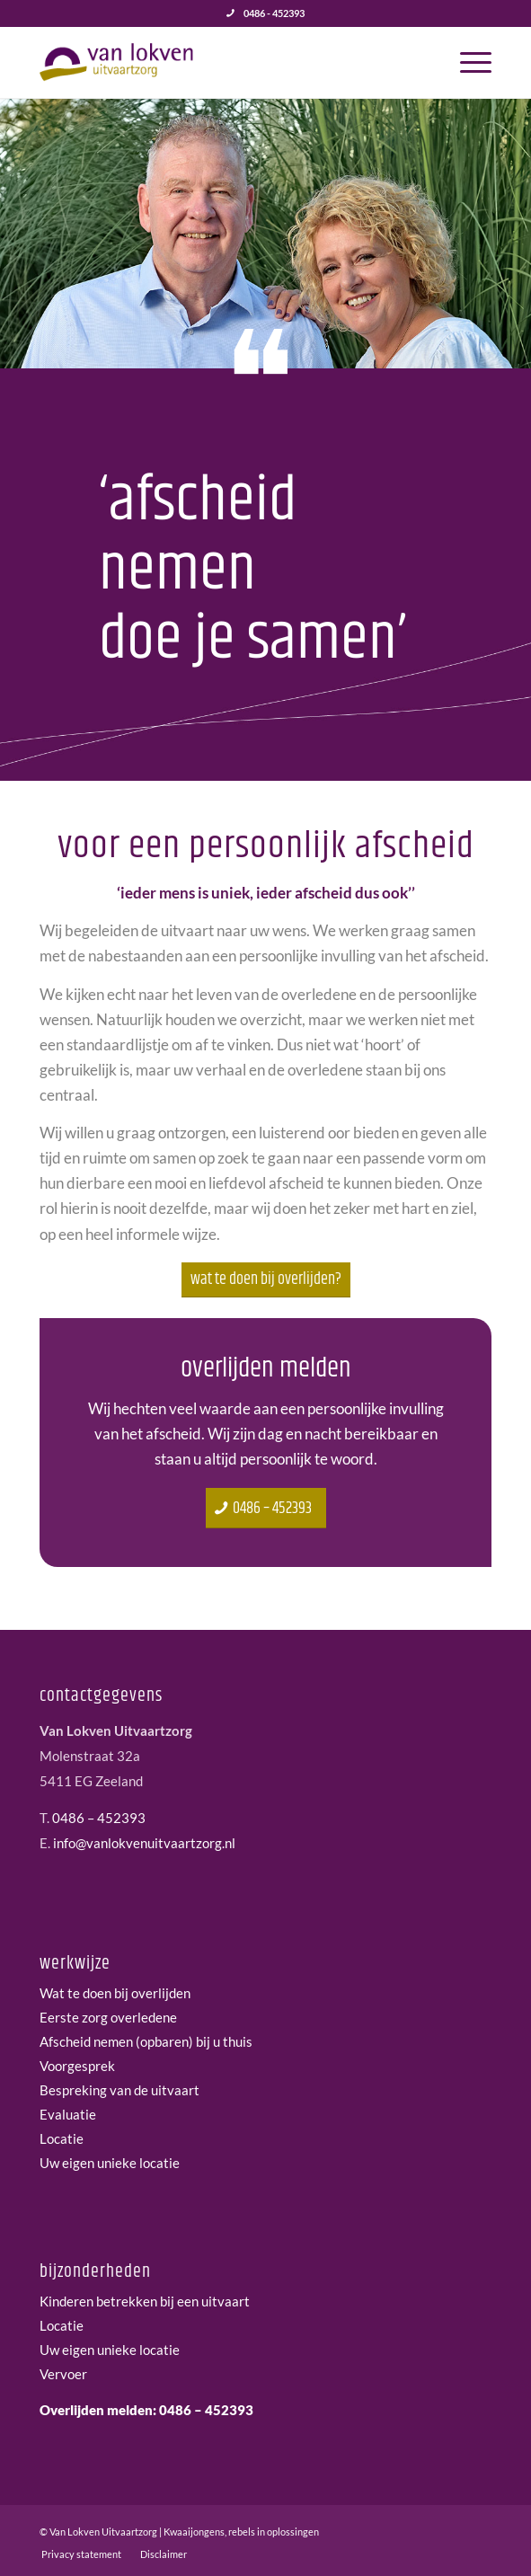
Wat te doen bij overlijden (115, 1993)
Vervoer (63, 2374)
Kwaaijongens (194, 2531)
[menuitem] (466, 62)
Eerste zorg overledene (108, 2017)
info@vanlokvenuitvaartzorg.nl (144, 1843)
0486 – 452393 (99, 1818)
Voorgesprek (77, 2066)
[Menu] (466, 62)
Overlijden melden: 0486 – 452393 (146, 2410)
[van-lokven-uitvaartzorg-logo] (220, 62)
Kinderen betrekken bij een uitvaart (145, 2301)
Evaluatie (68, 2114)
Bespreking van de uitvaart (119, 2090)
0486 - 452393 (274, 13)
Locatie (62, 2138)
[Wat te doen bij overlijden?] (265, 1279)
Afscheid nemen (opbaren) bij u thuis (146, 2041)
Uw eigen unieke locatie (110, 2163)
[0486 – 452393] (266, 1508)
